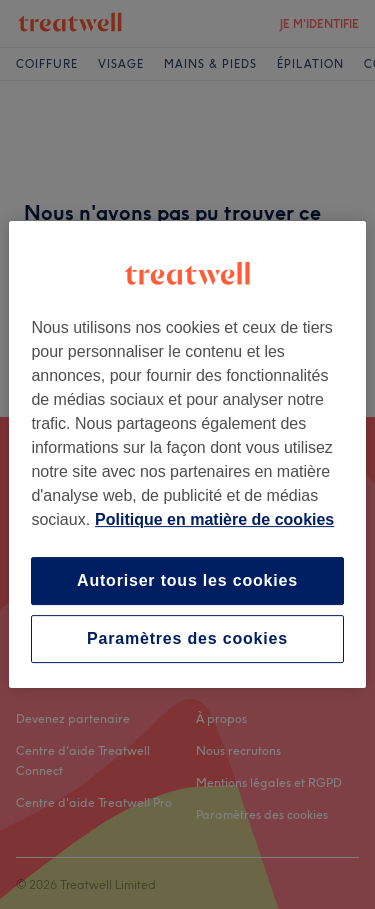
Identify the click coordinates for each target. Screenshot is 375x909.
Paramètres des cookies (187, 638)
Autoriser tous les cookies (187, 580)
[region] (187, 455)
